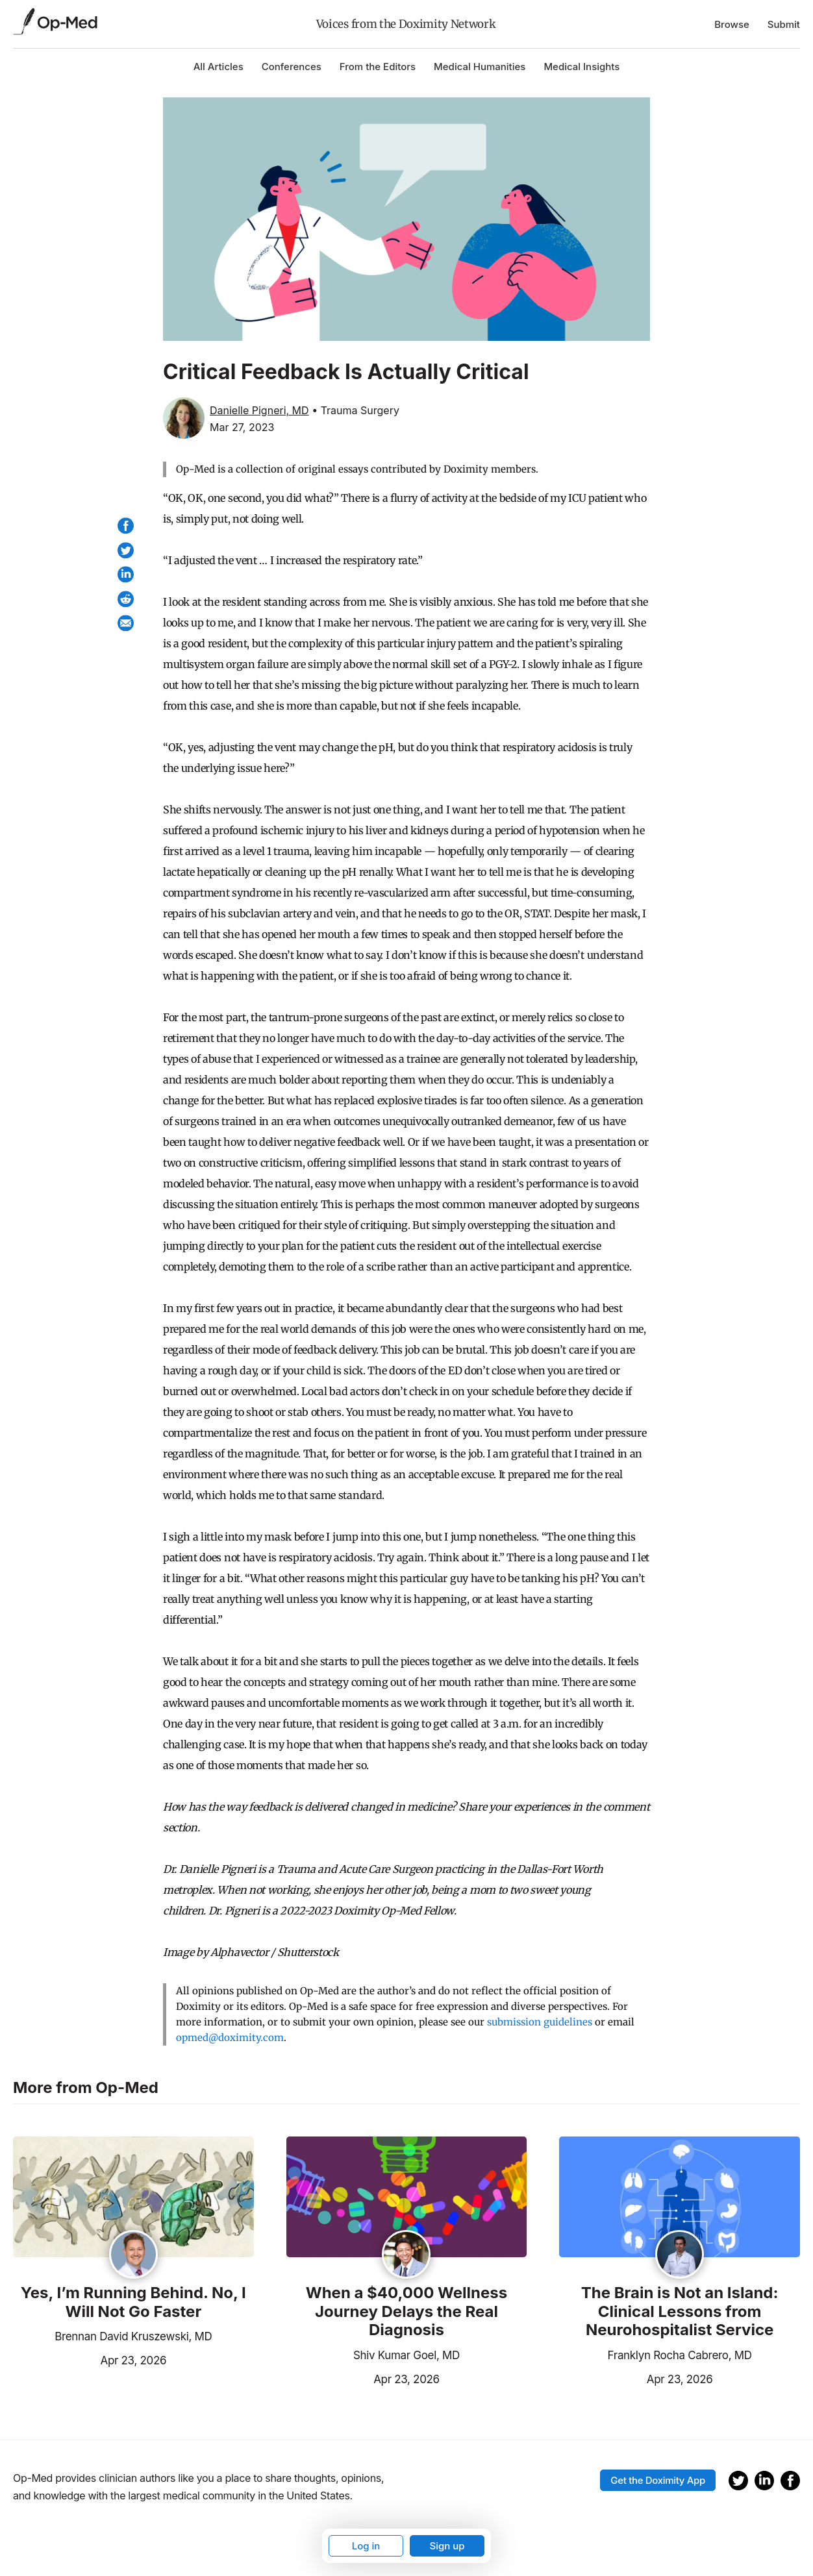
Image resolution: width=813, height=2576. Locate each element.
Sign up (446, 2546)
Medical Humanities (479, 66)
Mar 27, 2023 (242, 427)
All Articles (219, 66)
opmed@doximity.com (230, 2037)
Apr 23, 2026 (89, 2359)
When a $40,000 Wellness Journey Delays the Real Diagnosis (407, 2312)
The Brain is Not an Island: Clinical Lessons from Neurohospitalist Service (680, 2312)
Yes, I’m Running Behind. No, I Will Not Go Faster (133, 2302)
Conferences (291, 66)
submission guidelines (539, 2022)
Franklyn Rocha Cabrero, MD (680, 2355)
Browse (731, 24)
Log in (366, 2546)
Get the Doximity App (657, 2480)
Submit (784, 24)
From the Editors (378, 66)
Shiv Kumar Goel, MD (406, 2355)
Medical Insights (581, 66)
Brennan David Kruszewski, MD (133, 2336)
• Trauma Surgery (355, 410)
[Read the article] (133, 2197)
